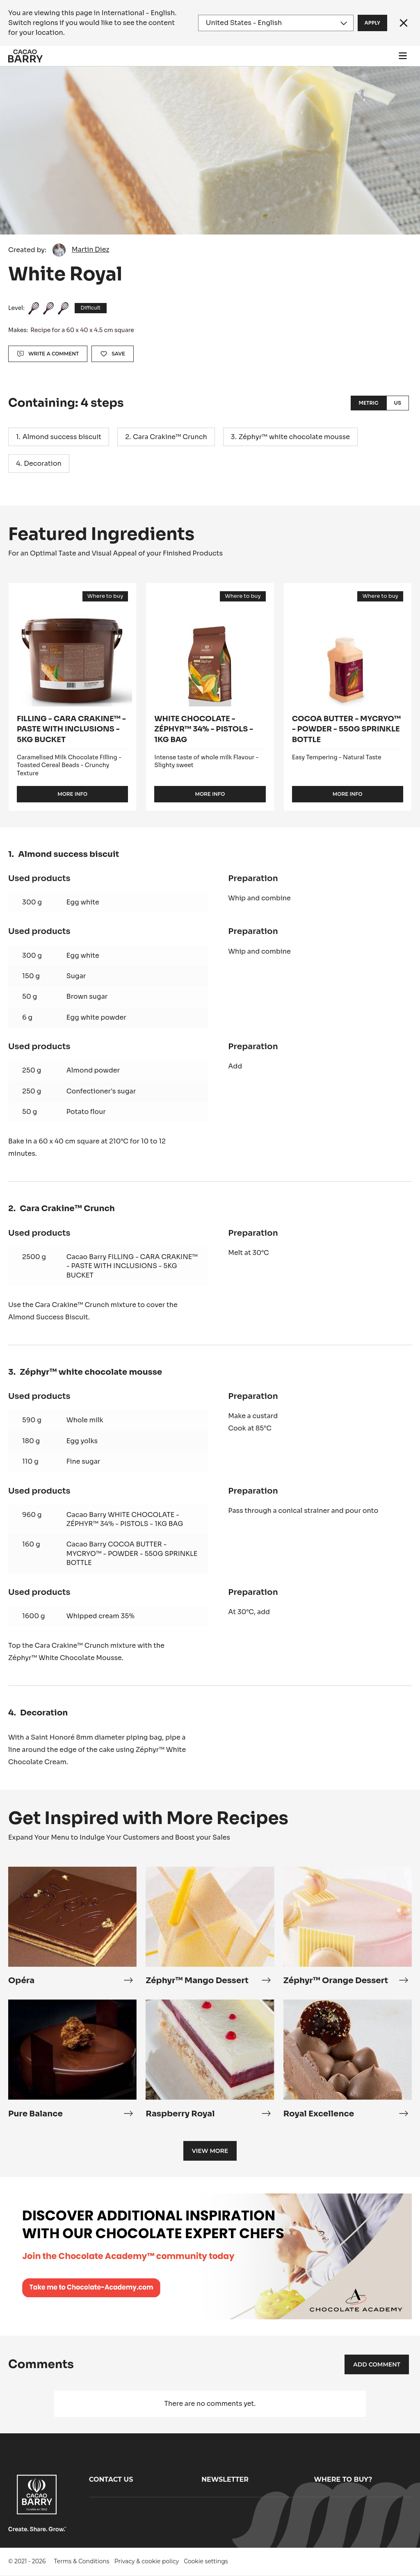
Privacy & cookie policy (146, 2561)
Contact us (111, 2479)
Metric (368, 403)
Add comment (376, 2364)
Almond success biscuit (62, 437)
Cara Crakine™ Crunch (170, 437)
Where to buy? (343, 2479)
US (397, 403)
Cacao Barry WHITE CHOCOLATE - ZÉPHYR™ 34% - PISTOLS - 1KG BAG (124, 1519)
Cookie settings (206, 2561)
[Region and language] (276, 23)
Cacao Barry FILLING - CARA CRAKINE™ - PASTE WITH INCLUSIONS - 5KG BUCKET (132, 1266)
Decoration (43, 463)
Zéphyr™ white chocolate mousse (294, 437)
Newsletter (225, 2479)
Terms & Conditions (82, 2561)
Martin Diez (90, 249)
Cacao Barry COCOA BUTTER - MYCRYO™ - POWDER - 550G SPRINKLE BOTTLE (132, 1553)
